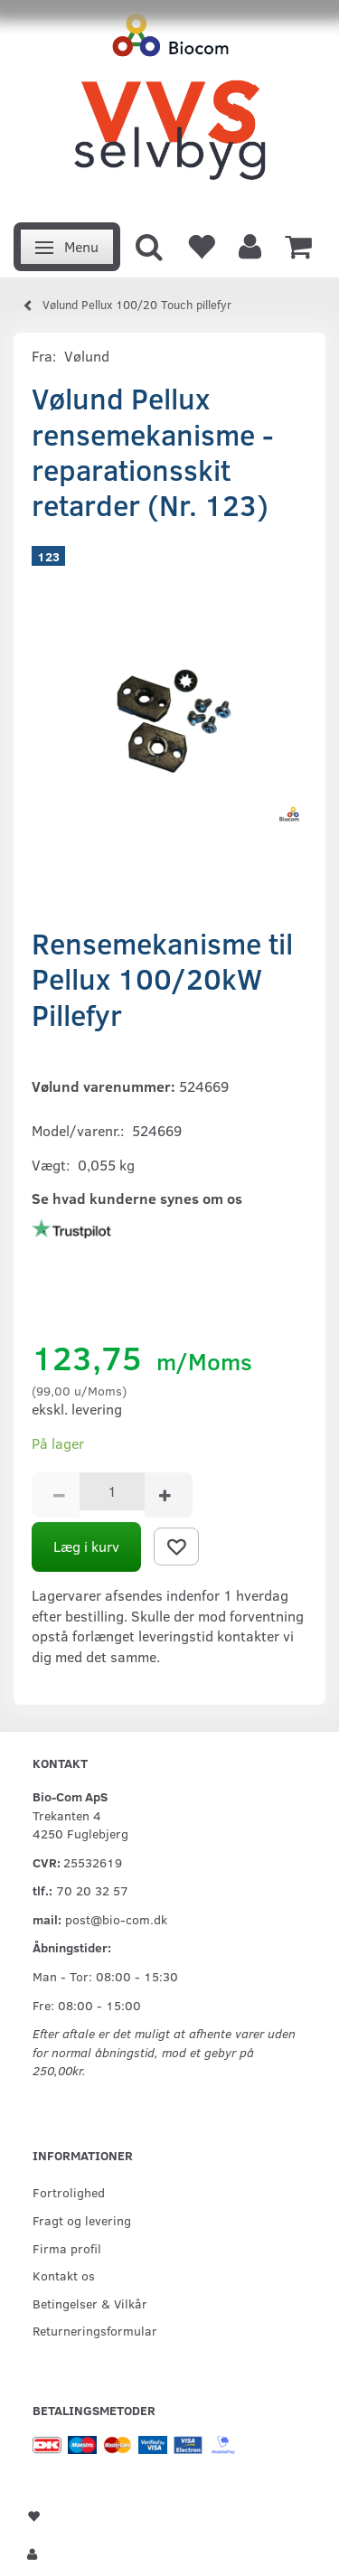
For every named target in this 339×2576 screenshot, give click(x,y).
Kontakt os (64, 2275)
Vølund (86, 355)
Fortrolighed (69, 2192)
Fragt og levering (82, 2220)
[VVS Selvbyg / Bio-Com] (169, 106)
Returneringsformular (95, 2330)
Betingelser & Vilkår (90, 2303)
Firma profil (67, 2248)
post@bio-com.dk (116, 1919)
